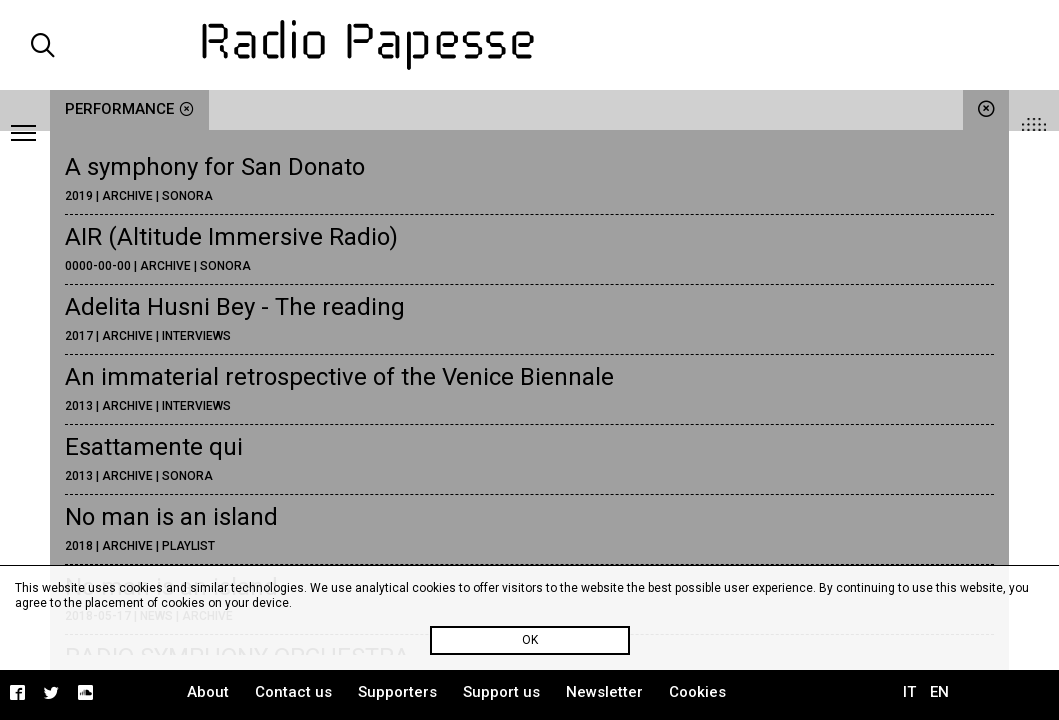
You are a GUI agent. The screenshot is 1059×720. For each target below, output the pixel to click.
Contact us (293, 692)
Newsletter (604, 692)
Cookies (697, 692)
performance (129, 109)
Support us (501, 692)
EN (939, 692)
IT (909, 692)
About (208, 692)
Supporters (397, 692)
